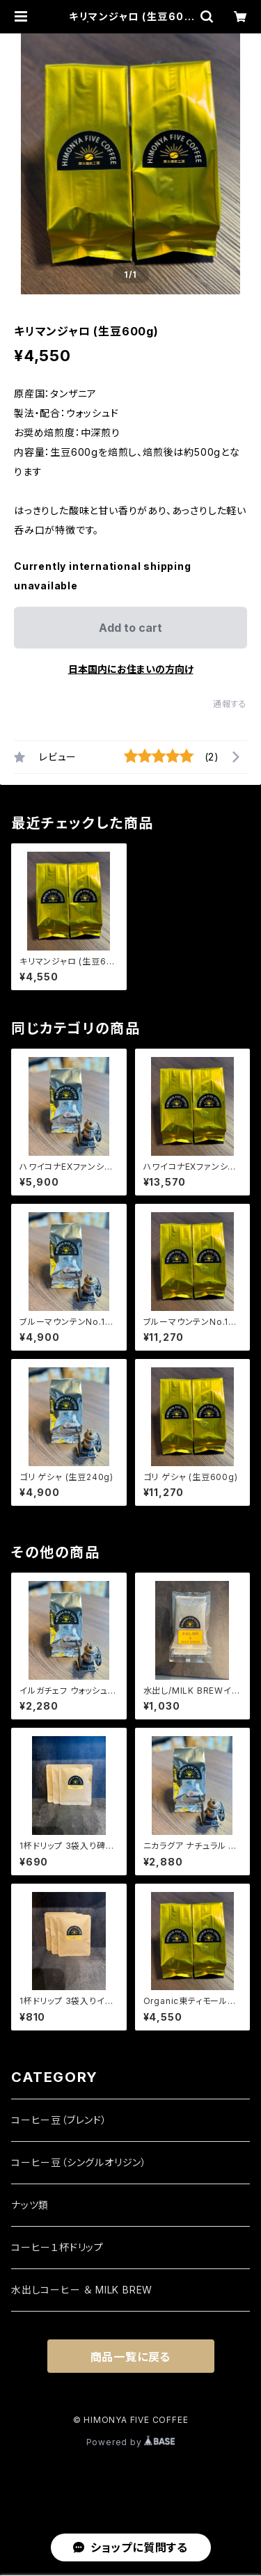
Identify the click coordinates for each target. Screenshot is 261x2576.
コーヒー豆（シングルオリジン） (79, 2162)
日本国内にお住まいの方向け (130, 669)
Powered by (130, 2442)
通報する (230, 704)
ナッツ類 (30, 2205)
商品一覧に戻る (130, 2357)
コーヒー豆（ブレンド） (59, 2120)
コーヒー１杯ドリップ (57, 2247)
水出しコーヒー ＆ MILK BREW (81, 2290)
